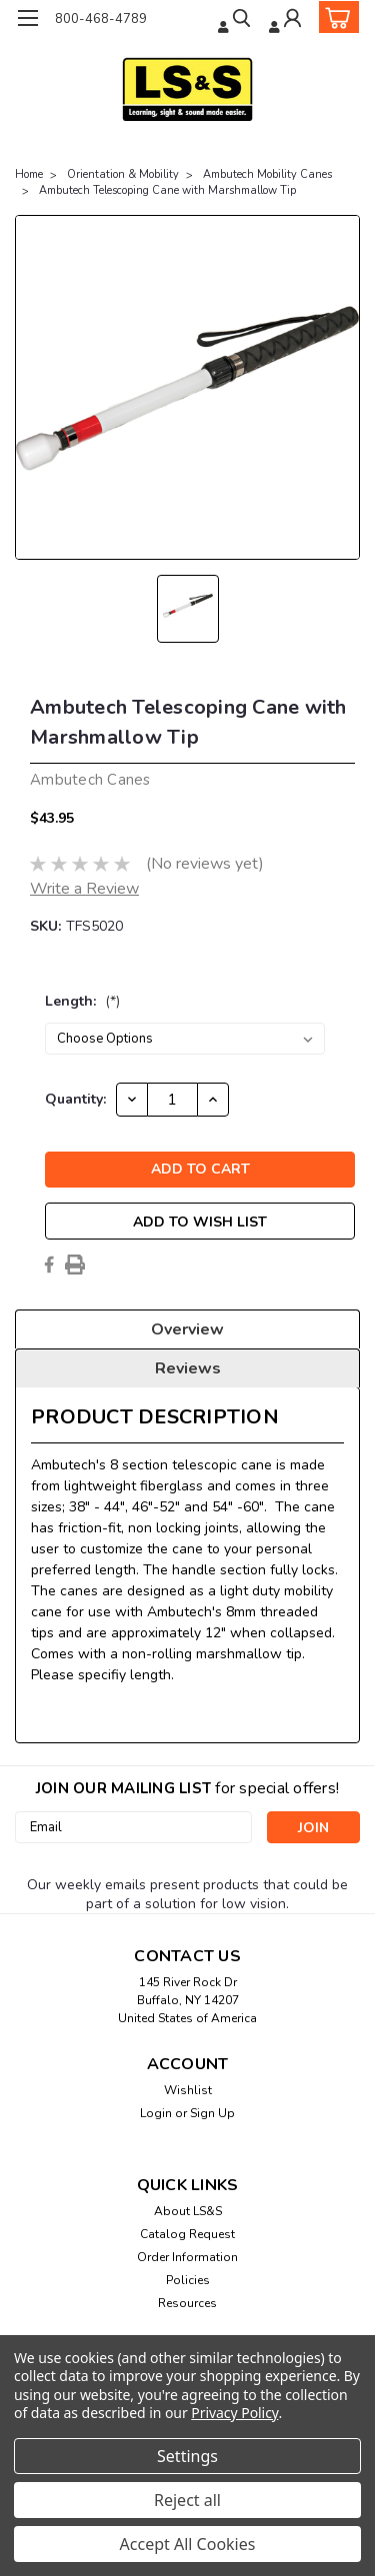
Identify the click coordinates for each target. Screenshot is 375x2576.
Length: (82, 1001)
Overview (187, 1329)
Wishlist (188, 2090)
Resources (187, 2303)
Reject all (187, 2500)
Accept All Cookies (188, 2544)
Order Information (187, 2257)
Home (29, 174)
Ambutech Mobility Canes (267, 174)
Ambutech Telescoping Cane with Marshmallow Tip (167, 190)
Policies (188, 2280)
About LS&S (188, 2211)
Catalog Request (187, 2234)
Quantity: (75, 1099)
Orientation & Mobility (123, 174)
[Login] (287, 20)
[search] (236, 20)
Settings (187, 2456)
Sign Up (212, 2113)
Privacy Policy (234, 2412)
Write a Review (84, 889)
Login (156, 2113)
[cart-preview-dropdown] (334, 17)
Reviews (188, 1368)
